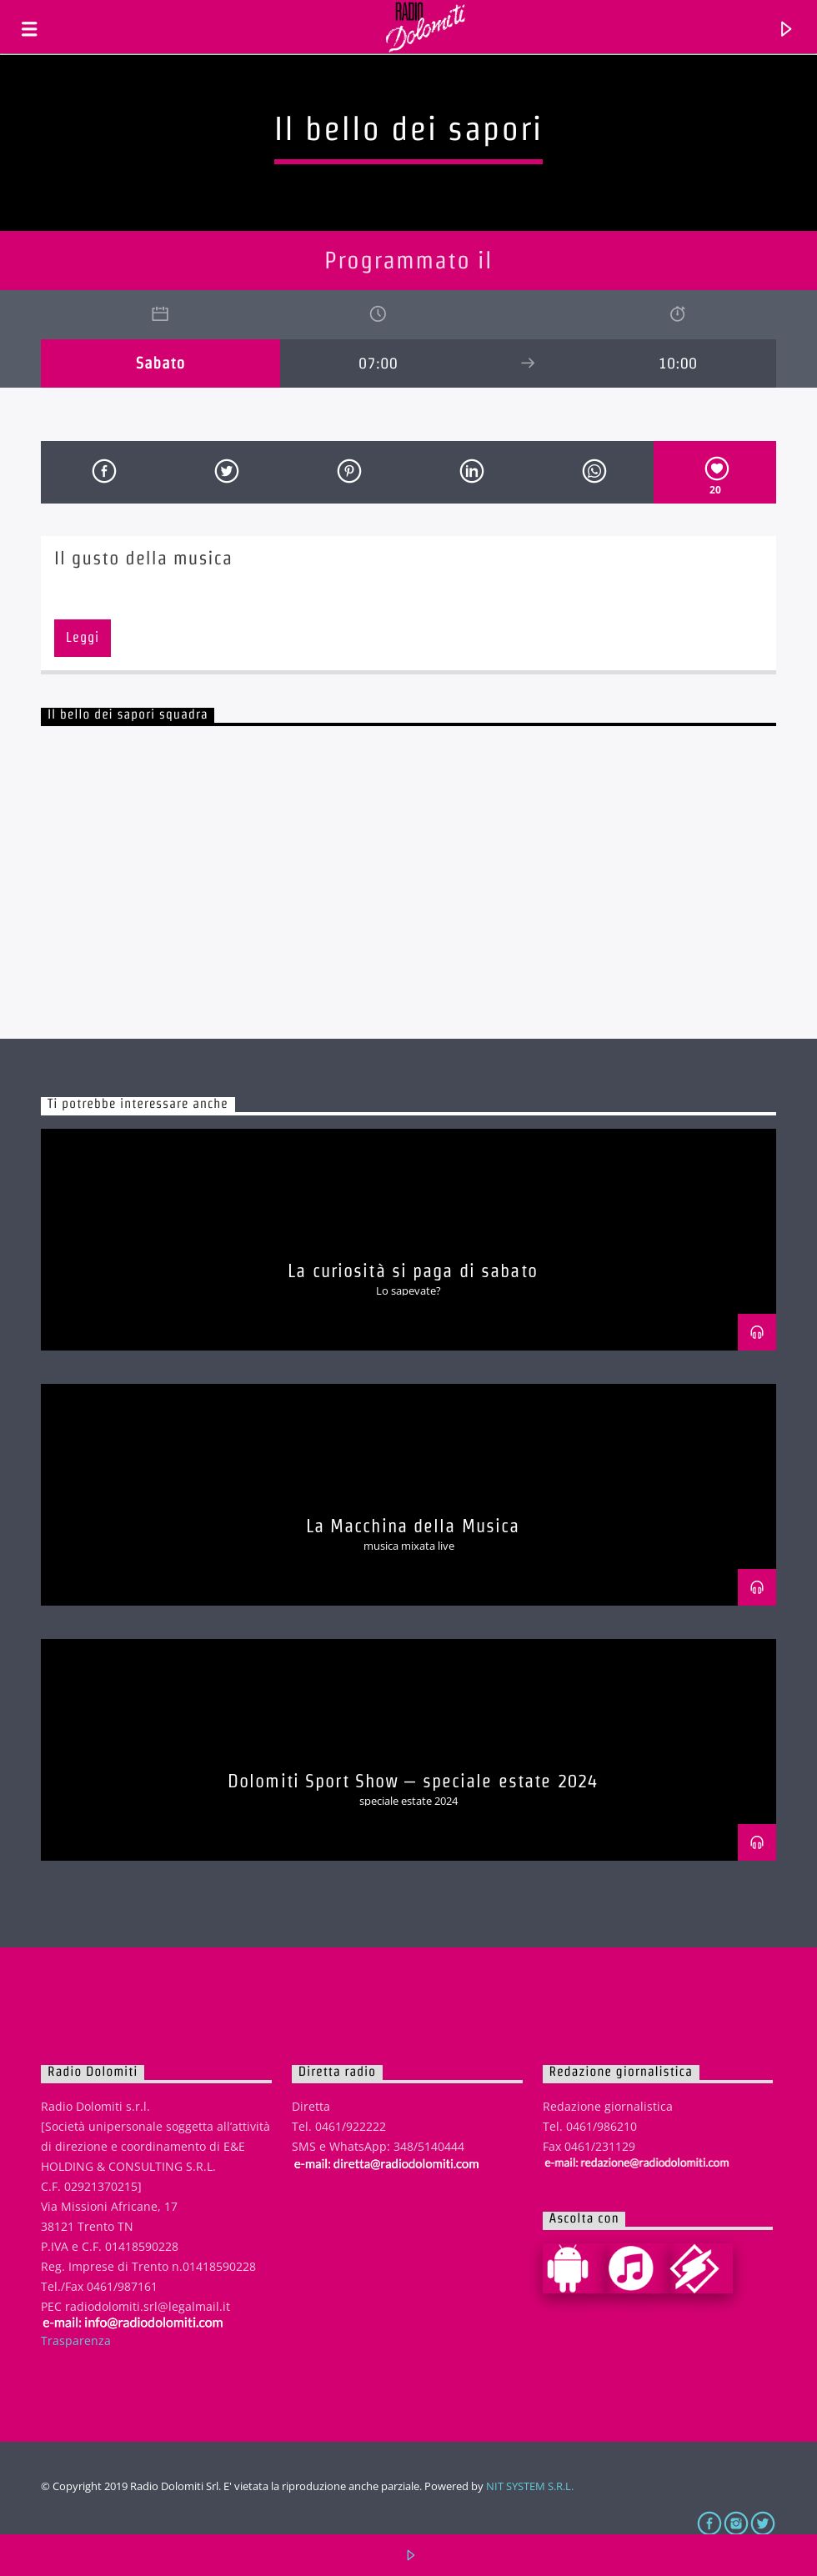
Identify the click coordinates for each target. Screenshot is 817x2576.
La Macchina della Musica (413, 1526)
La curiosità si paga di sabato (413, 1270)
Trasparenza (76, 2340)
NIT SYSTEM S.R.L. (530, 2485)
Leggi (82, 637)
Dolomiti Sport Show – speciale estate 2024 (413, 1781)
